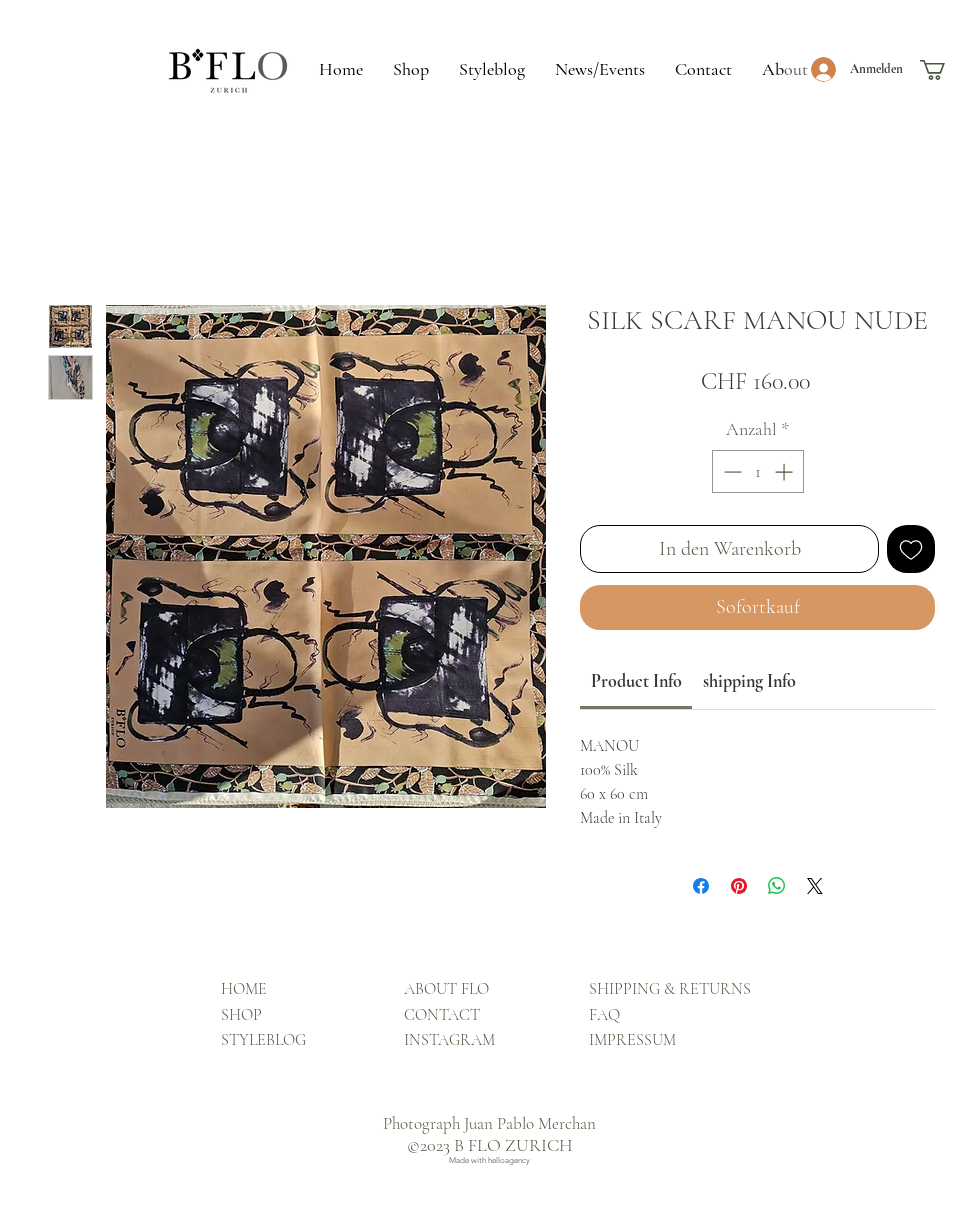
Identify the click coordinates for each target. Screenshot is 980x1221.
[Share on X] (815, 886)
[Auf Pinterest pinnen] (739, 886)
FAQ (604, 1015)
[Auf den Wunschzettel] (911, 549)
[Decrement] (730, 471)
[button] (944, 70)
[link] (636, 681)
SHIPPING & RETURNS (670, 989)
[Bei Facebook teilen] (701, 886)
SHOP (241, 1015)
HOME (244, 989)
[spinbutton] (758, 471)
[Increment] (785, 471)
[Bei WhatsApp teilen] (777, 886)
